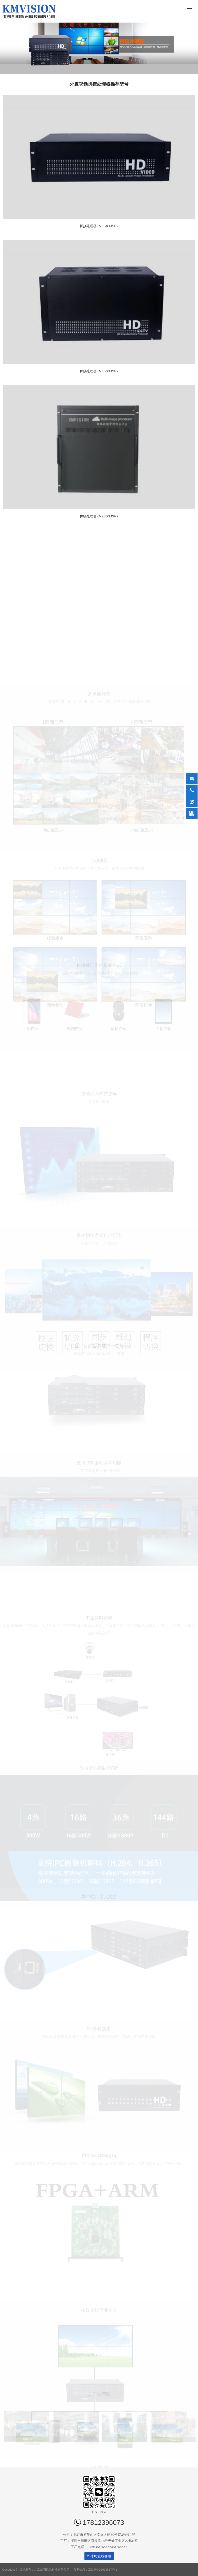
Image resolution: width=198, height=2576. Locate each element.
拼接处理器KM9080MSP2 (99, 516)
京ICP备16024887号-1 (102, 2569)
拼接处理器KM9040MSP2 (99, 226)
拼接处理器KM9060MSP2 (99, 371)
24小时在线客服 (99, 2556)
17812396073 (103, 2522)
